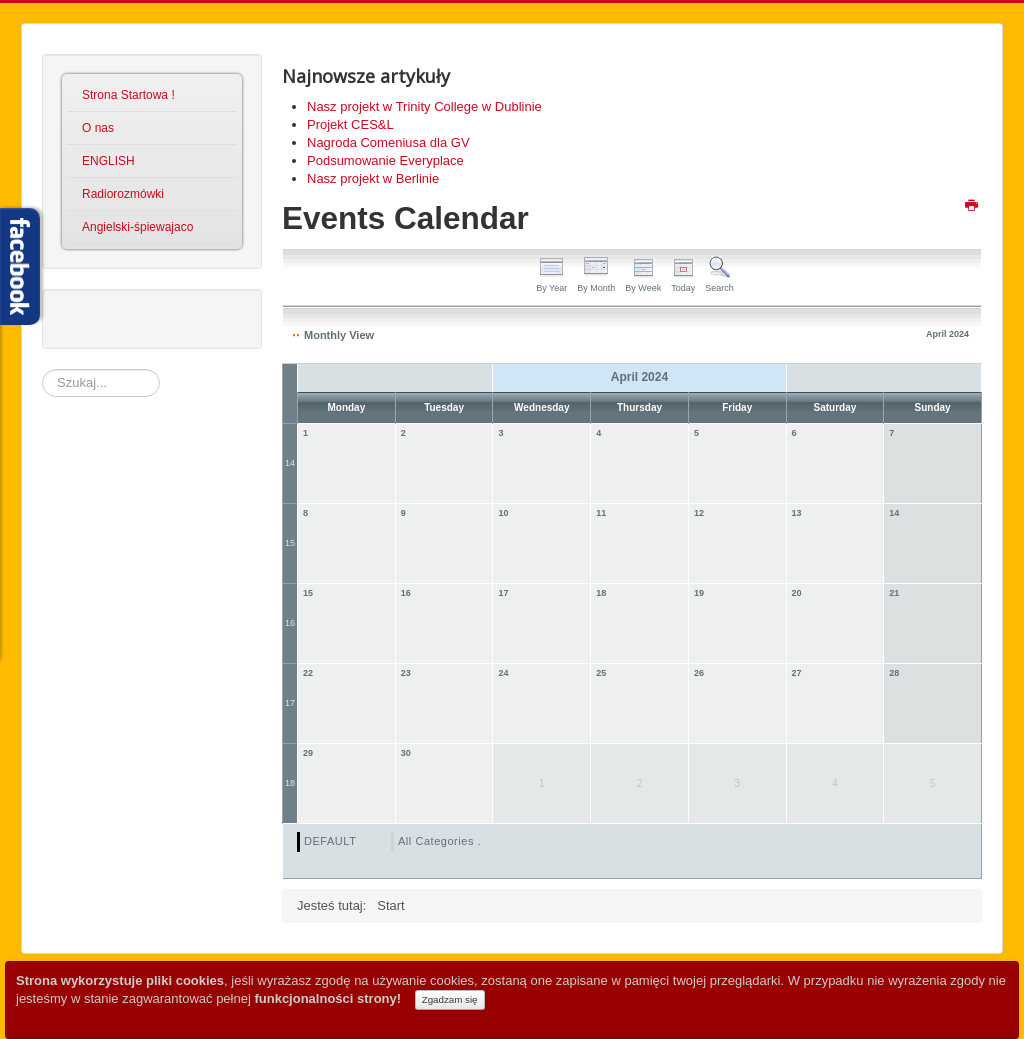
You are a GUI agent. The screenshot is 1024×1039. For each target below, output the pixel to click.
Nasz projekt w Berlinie (373, 178)
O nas (98, 128)
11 (601, 513)
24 (503, 673)
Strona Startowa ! (128, 95)
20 (797, 593)
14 (290, 463)
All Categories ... (443, 841)
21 (894, 593)
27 (797, 673)
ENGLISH (108, 161)
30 (406, 753)
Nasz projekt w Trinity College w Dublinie (424, 106)
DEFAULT (330, 841)
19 (699, 593)
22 (308, 673)
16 (290, 623)
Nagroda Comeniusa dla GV (388, 142)
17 (503, 593)
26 (699, 673)
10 (503, 513)
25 (601, 673)
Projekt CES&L (350, 124)
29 (308, 753)
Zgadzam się (450, 999)
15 (290, 543)
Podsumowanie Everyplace (385, 160)
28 (894, 673)
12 (699, 513)
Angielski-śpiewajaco (137, 227)
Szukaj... (42, 369)
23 (406, 673)
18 (601, 593)
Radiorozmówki (123, 194)
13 (797, 513)
